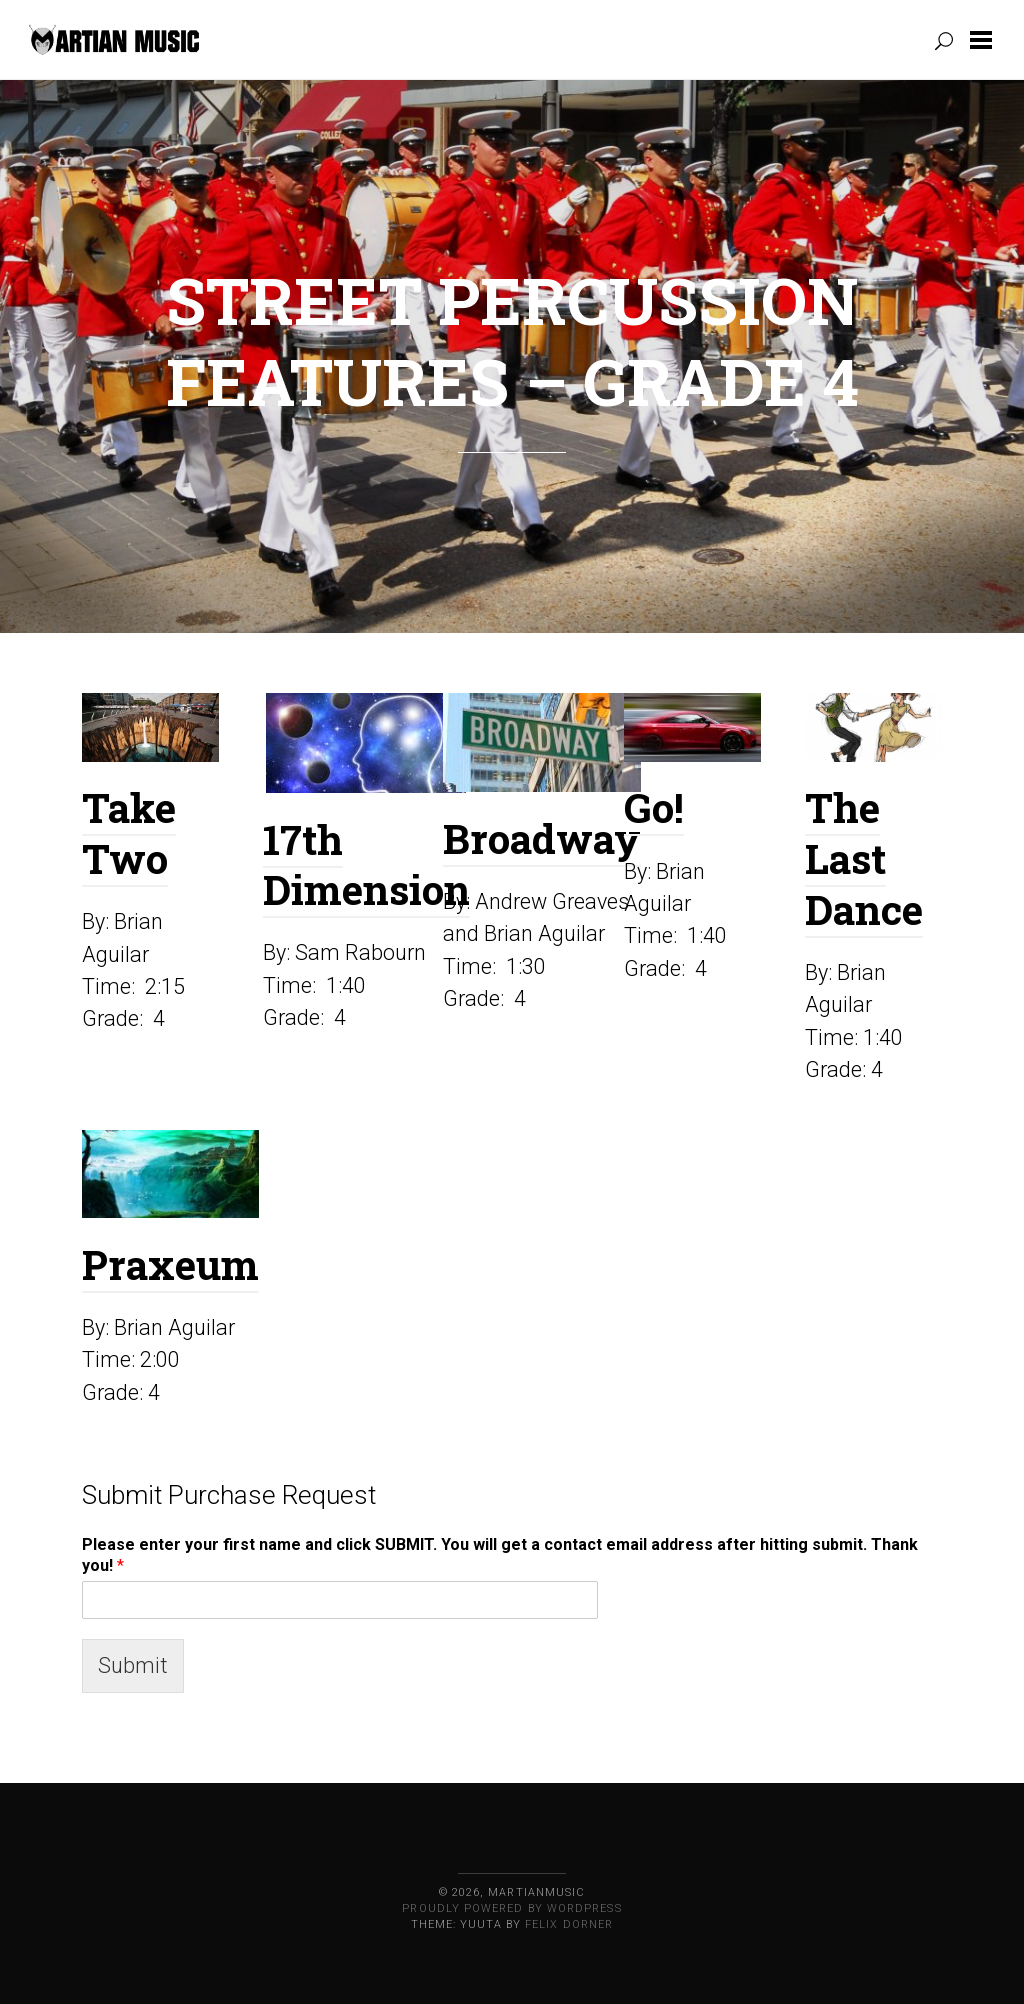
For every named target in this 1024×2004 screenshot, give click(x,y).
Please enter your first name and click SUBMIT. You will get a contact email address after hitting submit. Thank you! (500, 1555)
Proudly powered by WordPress (511, 1908)
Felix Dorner (569, 1924)
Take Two (129, 833)
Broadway (542, 838)
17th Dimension (366, 865)
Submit (133, 1665)
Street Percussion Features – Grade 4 (512, 340)
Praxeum (170, 1264)
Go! (654, 807)
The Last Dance (864, 858)
